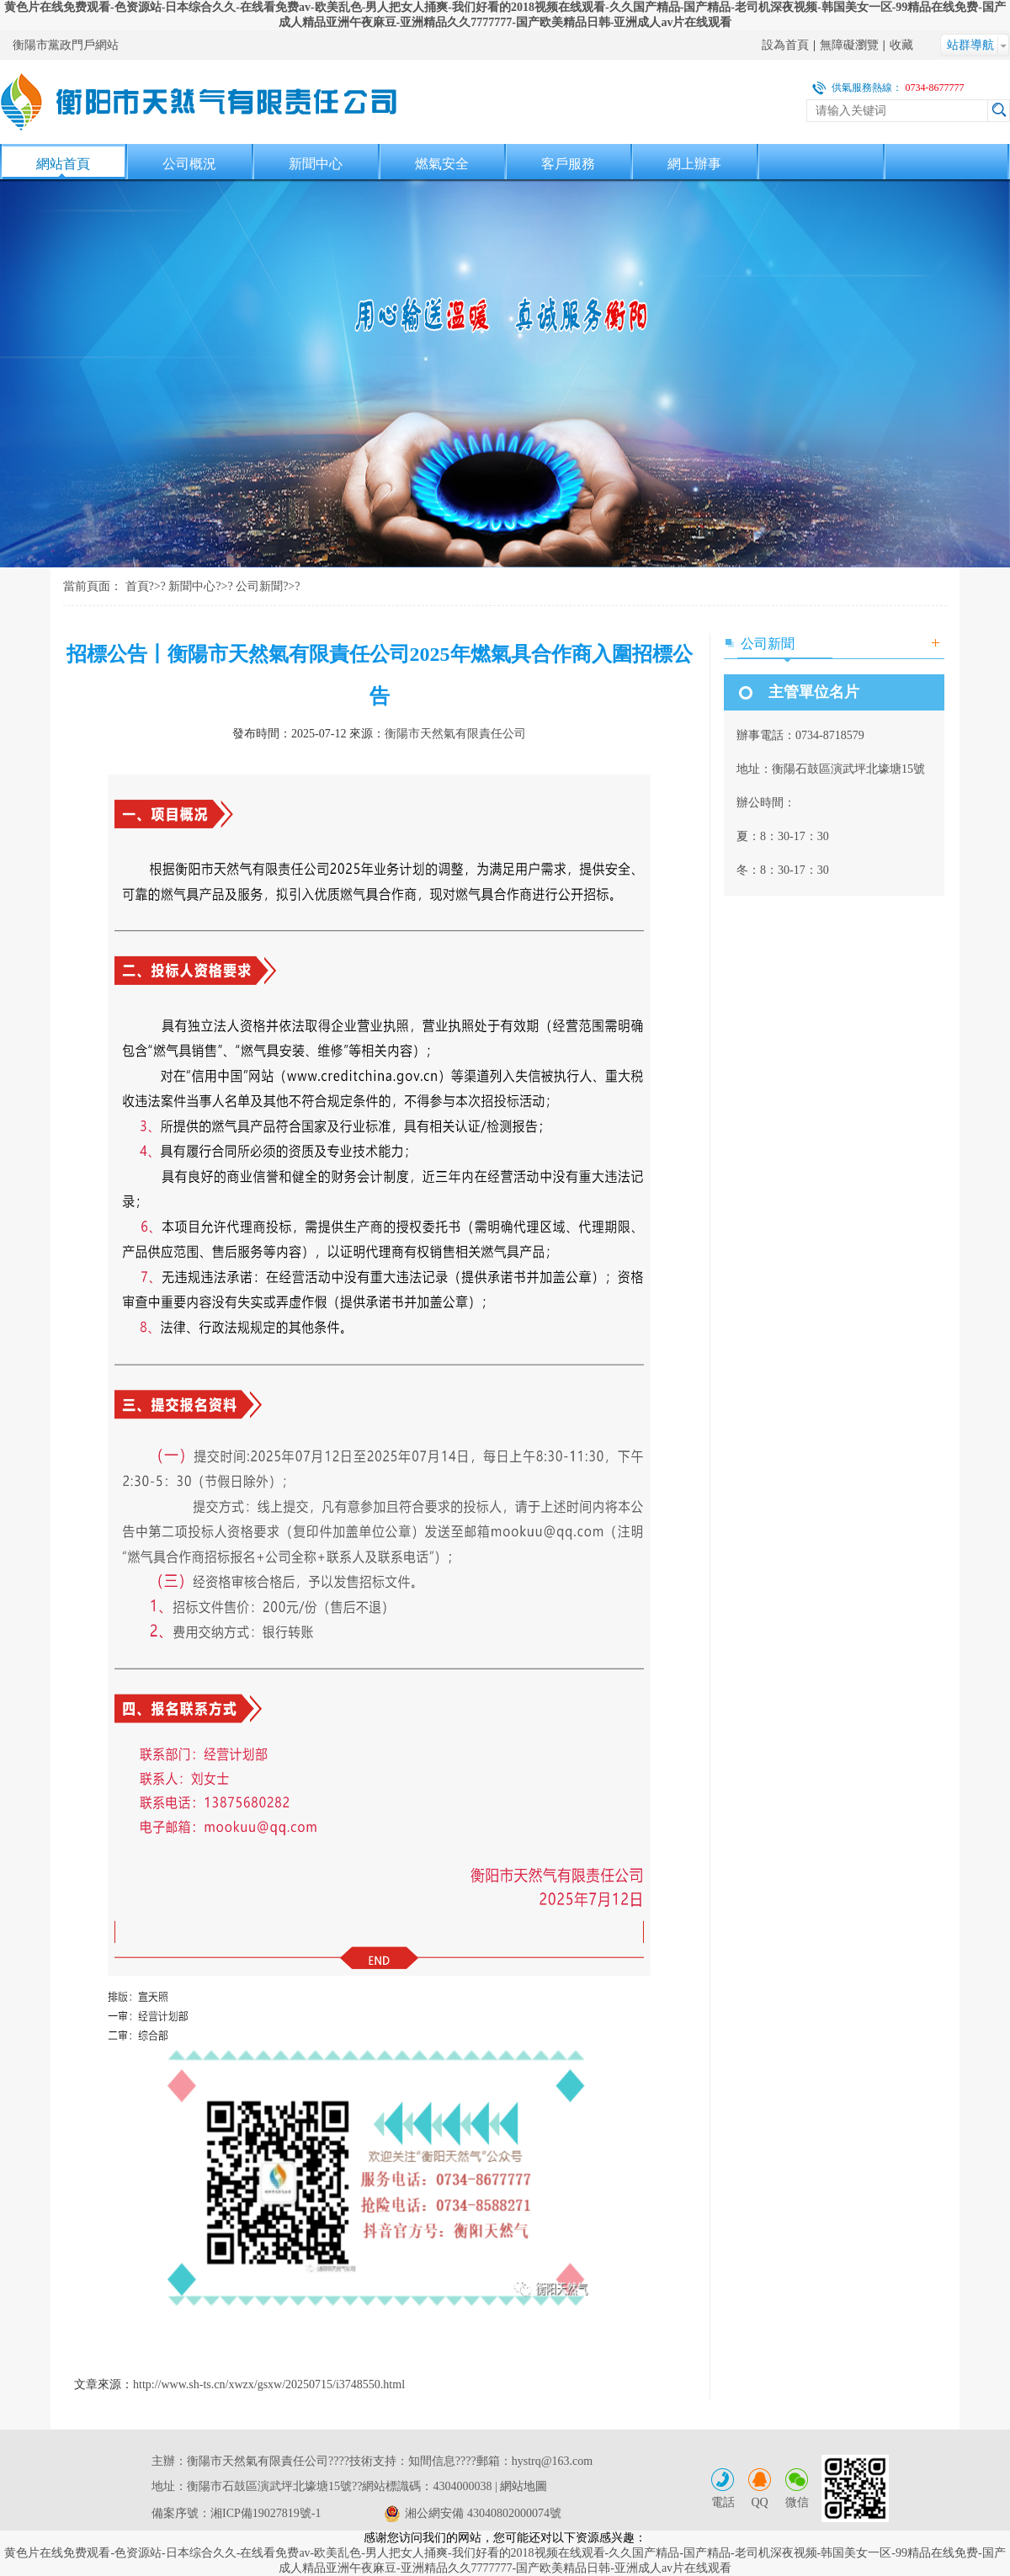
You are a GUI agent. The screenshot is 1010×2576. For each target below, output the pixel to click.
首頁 (137, 586)
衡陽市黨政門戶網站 (66, 45)
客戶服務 (568, 164)
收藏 (901, 45)
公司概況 (189, 164)
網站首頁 (63, 164)
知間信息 (431, 2461)
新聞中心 (316, 164)
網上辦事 (694, 164)
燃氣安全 (442, 164)
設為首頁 (785, 45)
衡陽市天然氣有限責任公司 (455, 733)
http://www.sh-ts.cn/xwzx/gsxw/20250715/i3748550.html (269, 2384)
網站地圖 (523, 2486)
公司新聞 (259, 586)
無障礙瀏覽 (849, 45)
